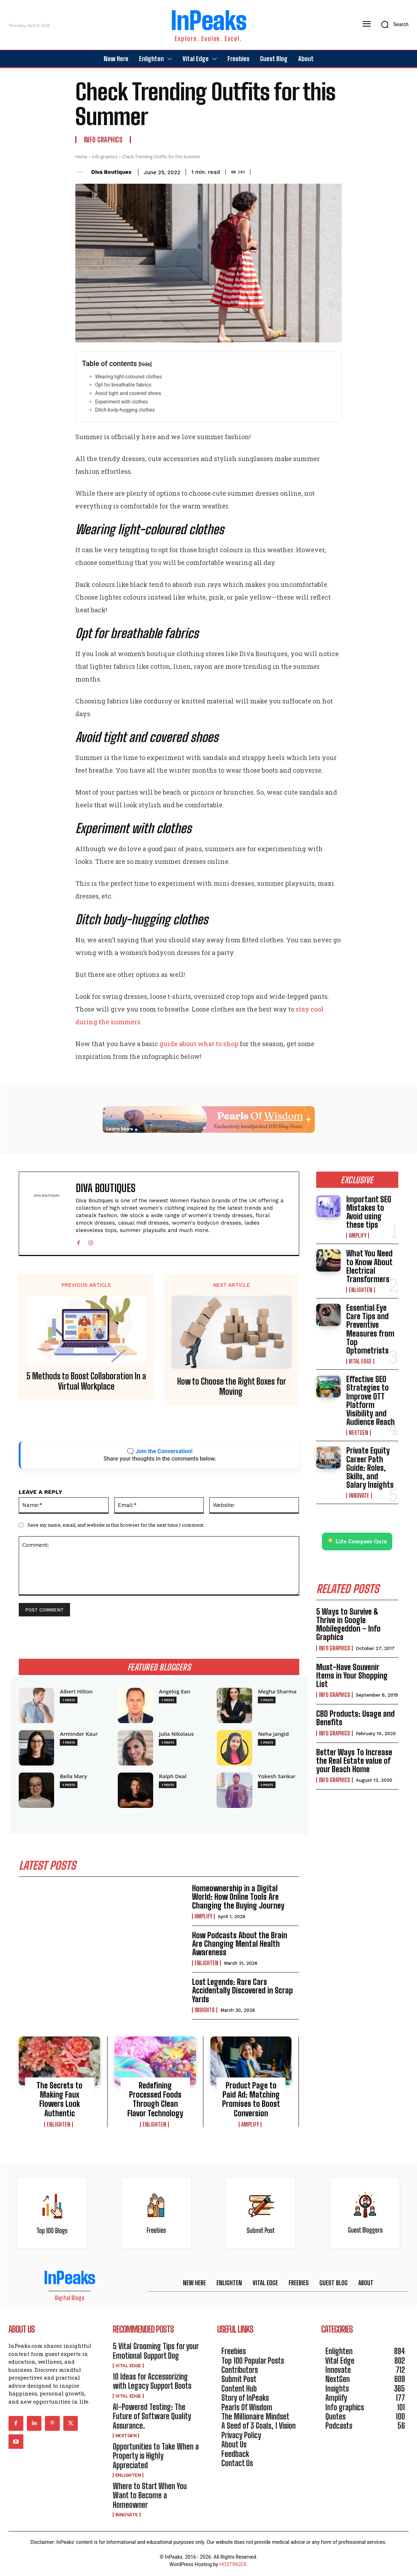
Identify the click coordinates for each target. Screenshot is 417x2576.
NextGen (358, 1433)
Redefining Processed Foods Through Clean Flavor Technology (155, 2099)
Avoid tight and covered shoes (128, 393)
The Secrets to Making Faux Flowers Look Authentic (59, 2099)
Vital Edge (360, 1361)
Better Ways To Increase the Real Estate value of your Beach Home (354, 1760)
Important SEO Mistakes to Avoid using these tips (368, 1212)
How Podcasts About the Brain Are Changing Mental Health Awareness (239, 1943)
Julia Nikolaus (176, 1734)
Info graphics (103, 139)
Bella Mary (73, 1776)
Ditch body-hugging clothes (125, 410)
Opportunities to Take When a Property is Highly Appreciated (156, 2456)
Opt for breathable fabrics (123, 385)
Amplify (203, 1916)
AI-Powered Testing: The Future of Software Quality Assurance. (152, 2416)
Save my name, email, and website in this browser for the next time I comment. (116, 1525)
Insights (205, 2010)
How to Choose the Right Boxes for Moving (231, 1387)
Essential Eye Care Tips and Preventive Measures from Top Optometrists (370, 1329)
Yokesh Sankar (276, 1776)
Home (81, 157)
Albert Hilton (76, 1691)
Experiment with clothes (121, 402)
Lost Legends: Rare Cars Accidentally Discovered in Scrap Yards (242, 1990)
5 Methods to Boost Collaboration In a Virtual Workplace (86, 1381)
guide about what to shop (199, 1043)
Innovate (359, 1495)
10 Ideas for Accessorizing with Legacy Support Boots (152, 2381)
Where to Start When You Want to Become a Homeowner (150, 2495)
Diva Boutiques (111, 172)
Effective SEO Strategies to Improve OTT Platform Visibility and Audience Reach (370, 1400)
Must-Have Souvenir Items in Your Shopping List (352, 1675)
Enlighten (206, 1963)
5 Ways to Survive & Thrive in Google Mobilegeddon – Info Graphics (348, 1624)
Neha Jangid (273, 1734)
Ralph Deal (172, 1776)
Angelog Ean (174, 1691)
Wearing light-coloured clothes (128, 376)
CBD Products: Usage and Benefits (355, 1718)
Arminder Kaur (79, 1734)
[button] (392, 24)
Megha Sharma (277, 1691)
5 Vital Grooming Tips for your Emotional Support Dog (156, 2350)
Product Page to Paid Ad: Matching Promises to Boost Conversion (251, 2099)
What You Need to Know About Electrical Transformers (369, 1266)
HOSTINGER (232, 2565)
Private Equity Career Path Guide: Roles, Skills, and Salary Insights (370, 1468)
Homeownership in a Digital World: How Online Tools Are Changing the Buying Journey (238, 1897)
